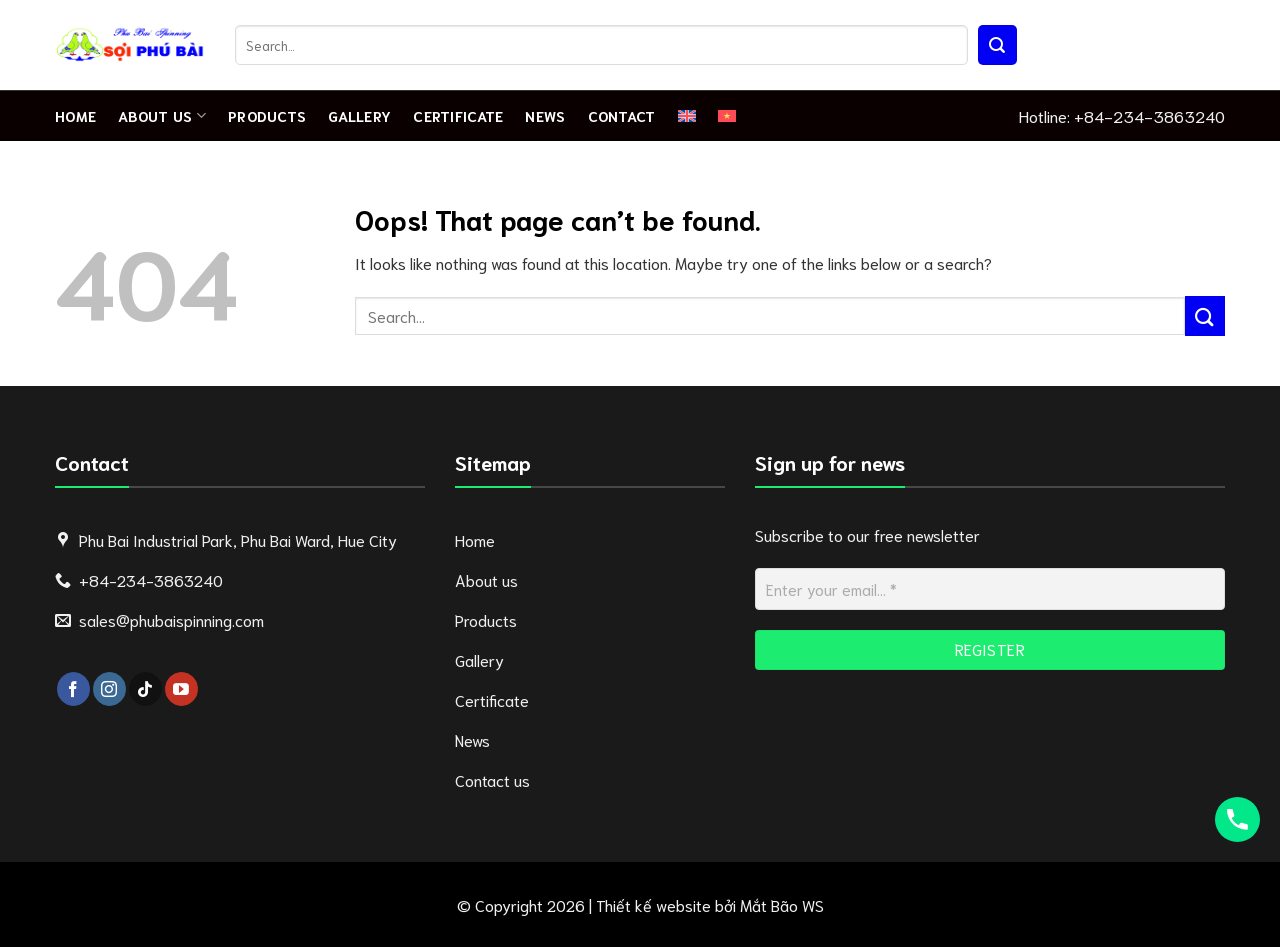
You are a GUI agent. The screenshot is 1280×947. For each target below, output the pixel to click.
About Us (162, 116)
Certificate (458, 115)
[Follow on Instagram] (109, 689)
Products (267, 115)
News (545, 115)
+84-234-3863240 (1149, 115)
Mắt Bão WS (782, 904)
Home (75, 115)
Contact (622, 115)
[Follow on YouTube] (181, 689)
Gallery (359, 115)
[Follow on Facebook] (73, 689)
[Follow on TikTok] (145, 689)
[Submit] (998, 45)
